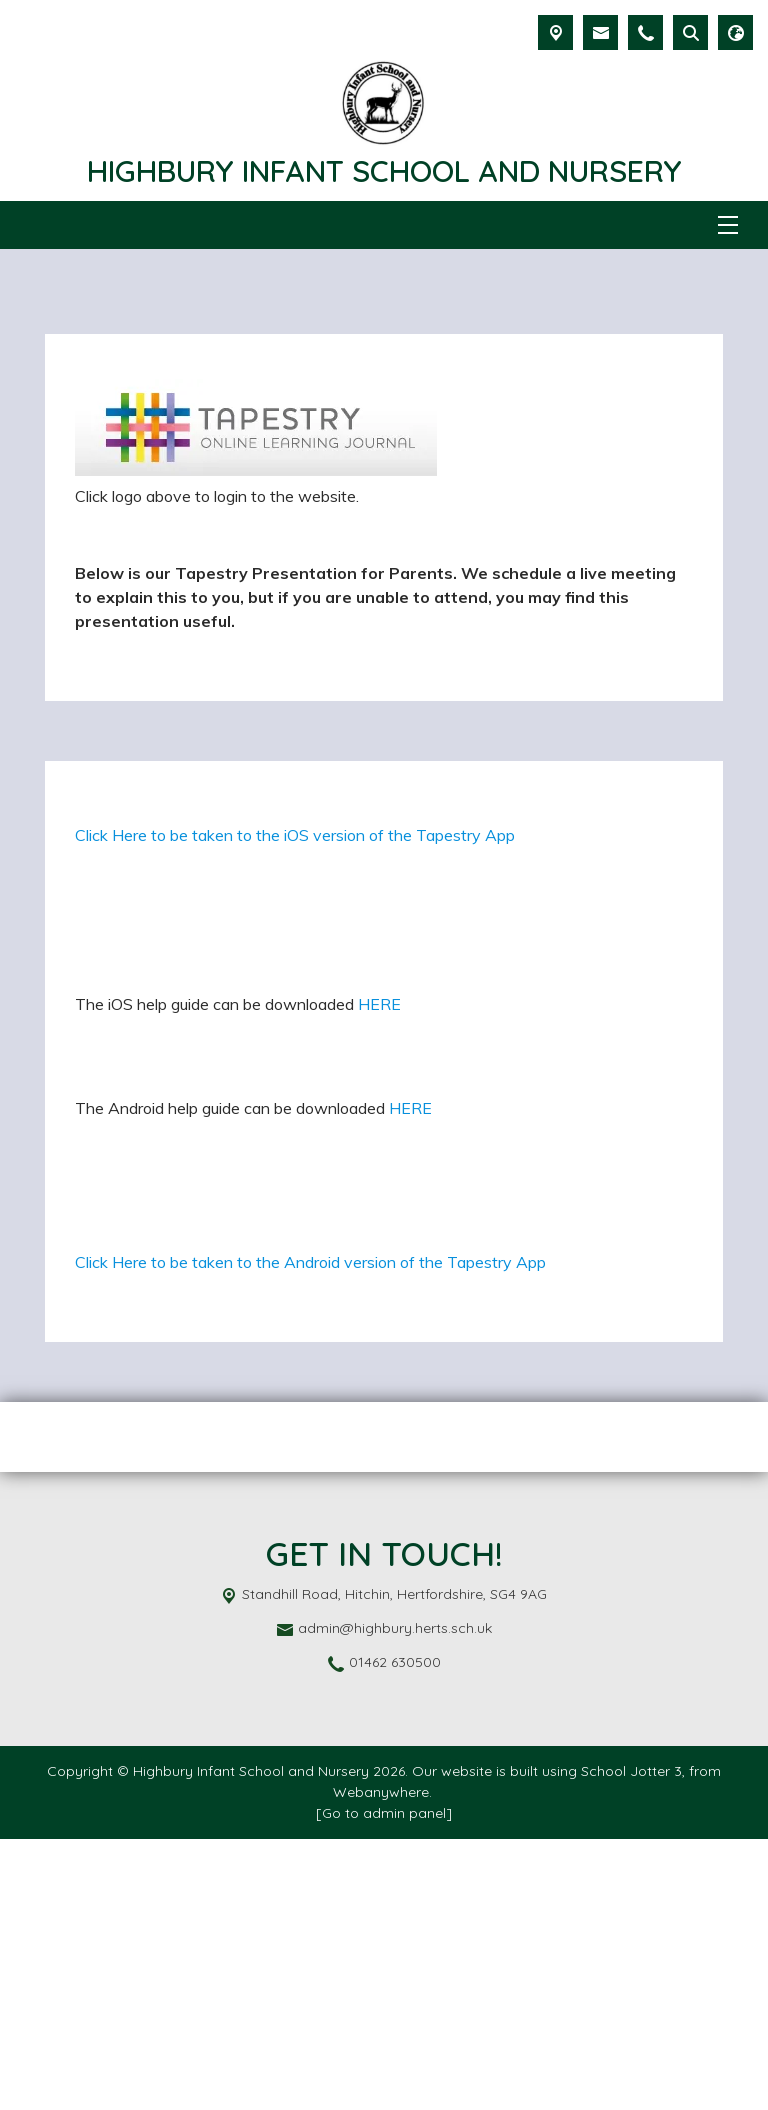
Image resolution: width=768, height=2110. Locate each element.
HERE (379, 1152)
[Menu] (728, 225)
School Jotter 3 (631, 2042)
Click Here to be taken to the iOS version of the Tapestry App (295, 983)
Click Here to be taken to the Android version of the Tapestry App (310, 1533)
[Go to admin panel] (384, 2084)
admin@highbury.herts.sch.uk (395, 1899)
